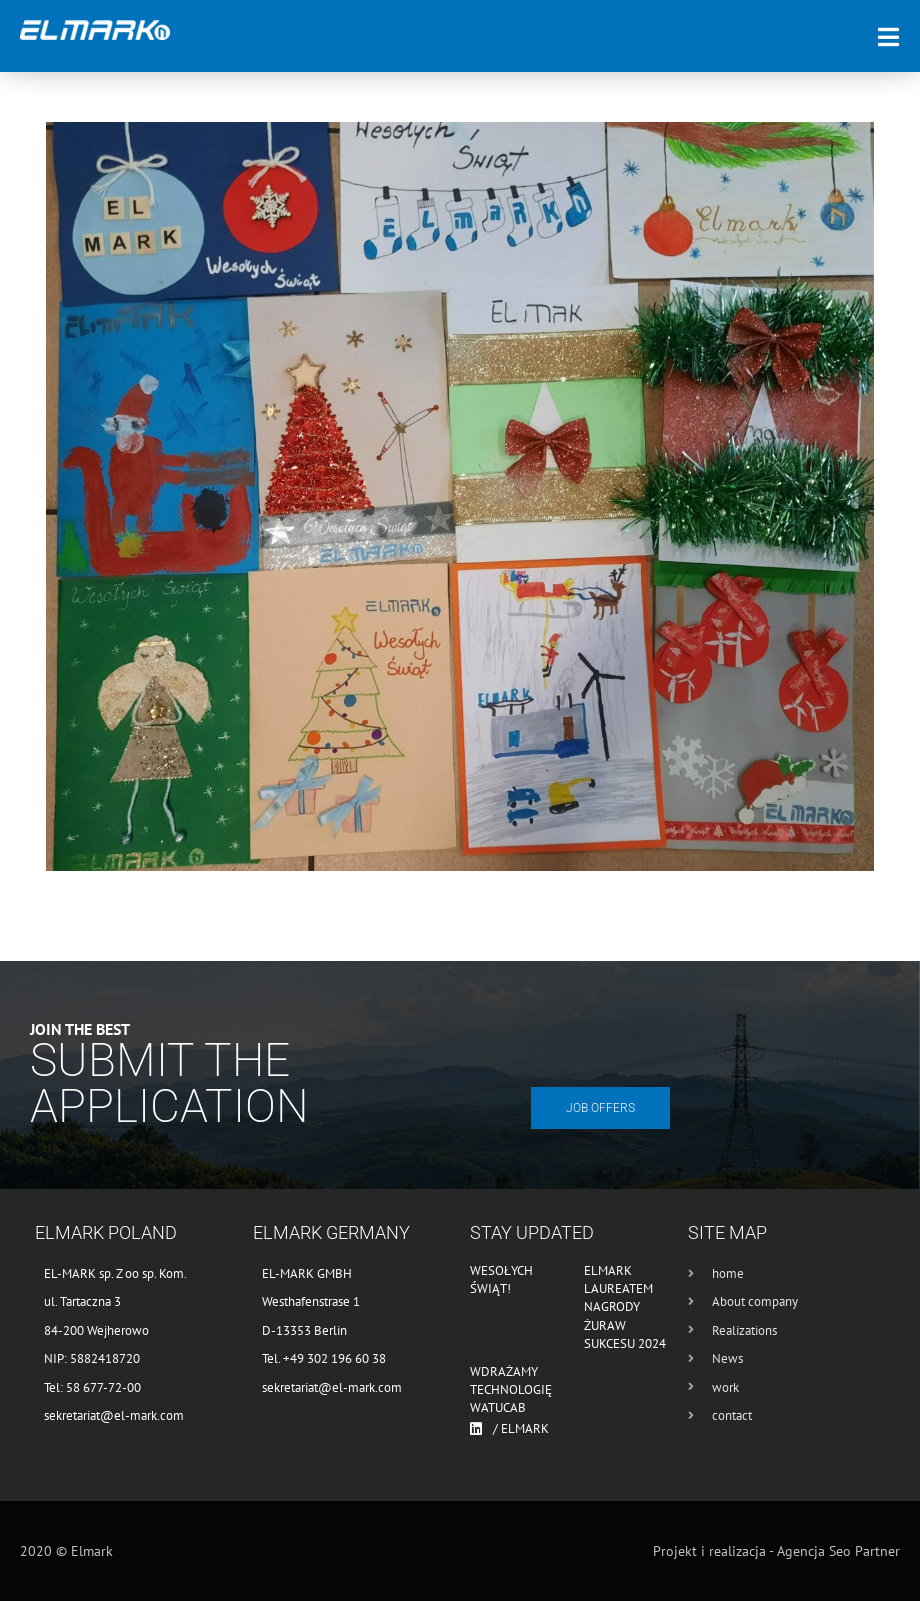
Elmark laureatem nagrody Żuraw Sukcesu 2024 (625, 1307)
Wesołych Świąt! (501, 1279)
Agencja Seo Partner (838, 1551)
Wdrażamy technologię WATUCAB (511, 1389)
